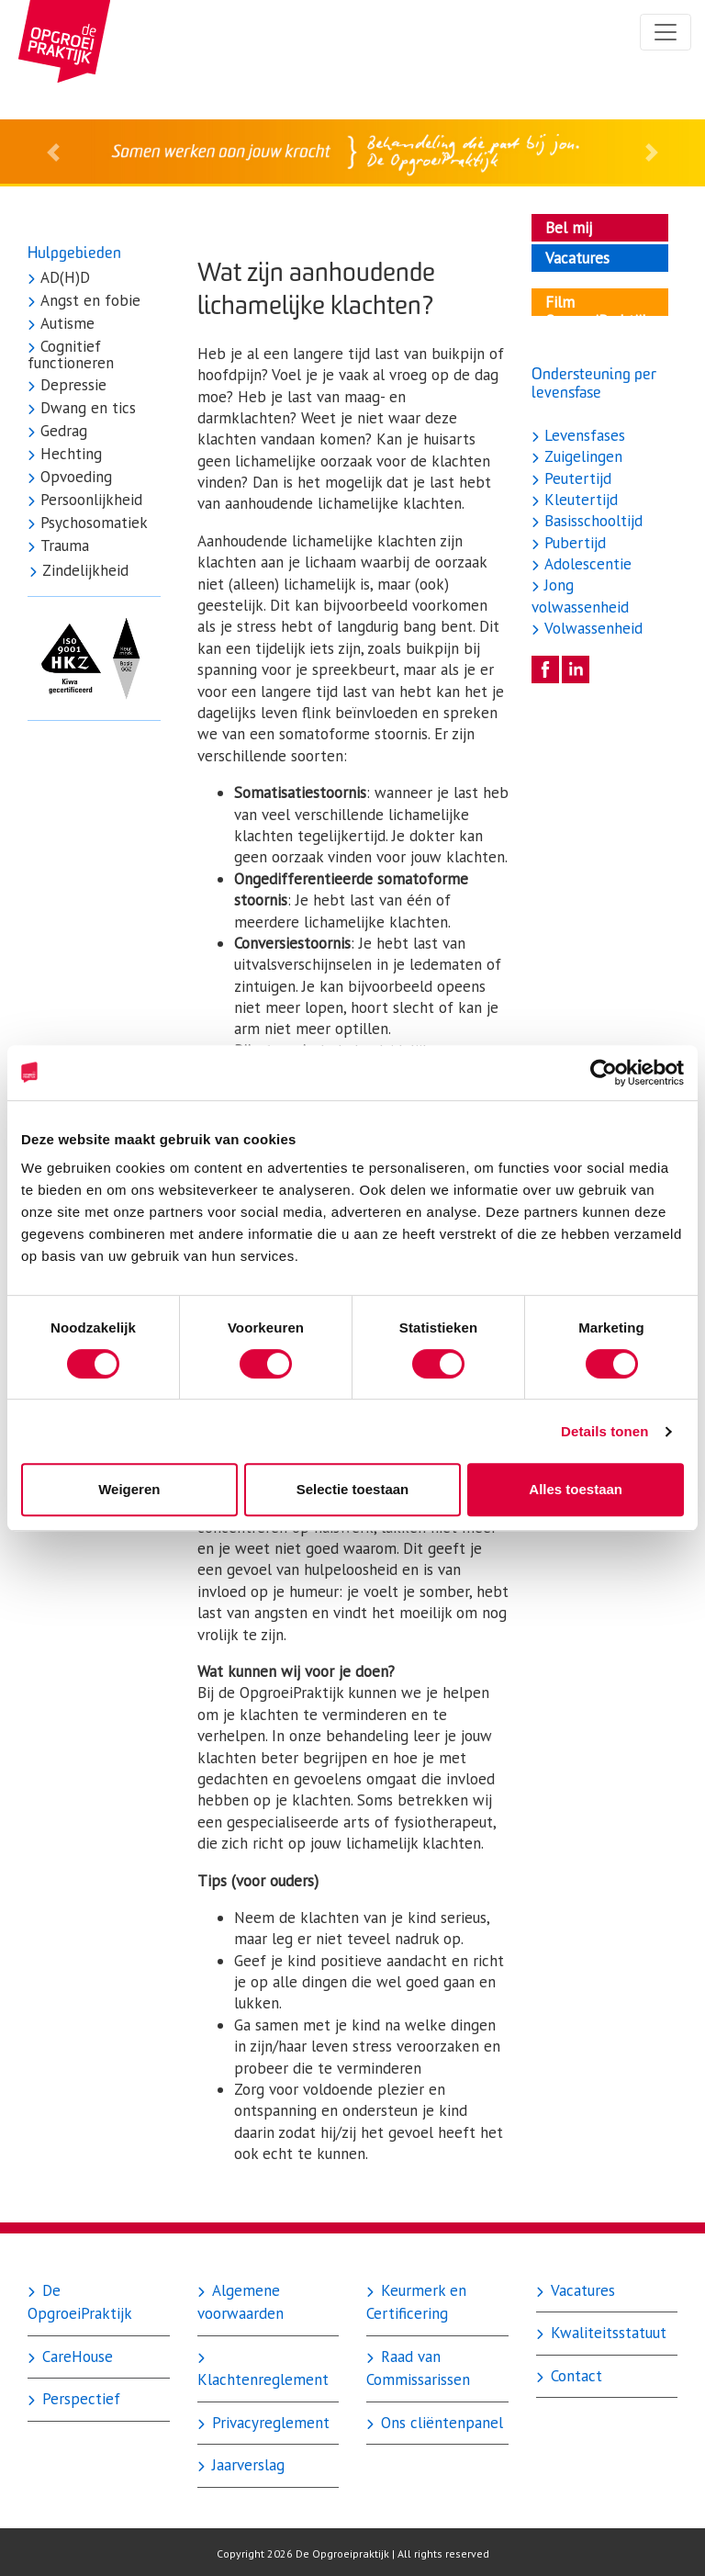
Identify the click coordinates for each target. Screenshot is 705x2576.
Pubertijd (573, 543)
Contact (574, 2376)
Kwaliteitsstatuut (606, 2333)
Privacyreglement (268, 2423)
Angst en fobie (88, 301)
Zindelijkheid (83, 571)
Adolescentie (586, 564)
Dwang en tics (86, 408)
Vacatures (580, 2290)
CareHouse (75, 2356)
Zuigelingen (581, 456)
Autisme (65, 324)
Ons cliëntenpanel (439, 2423)
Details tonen (604, 1431)
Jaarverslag (246, 2465)
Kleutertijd (579, 499)
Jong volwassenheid (580, 595)
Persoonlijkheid (89, 500)
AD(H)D (63, 278)
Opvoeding (74, 477)
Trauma (62, 546)
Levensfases (582, 435)
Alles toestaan (575, 1489)
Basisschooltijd (591, 521)
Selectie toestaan (353, 1489)
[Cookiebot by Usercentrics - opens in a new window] (603, 1072)
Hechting (69, 454)
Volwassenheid (591, 628)
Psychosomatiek (92, 523)
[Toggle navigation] (665, 32)
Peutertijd (575, 478)
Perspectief (79, 2399)
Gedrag (61, 431)
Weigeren (129, 1489)
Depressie (71, 385)
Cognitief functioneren (71, 355)
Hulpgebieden (74, 252)
